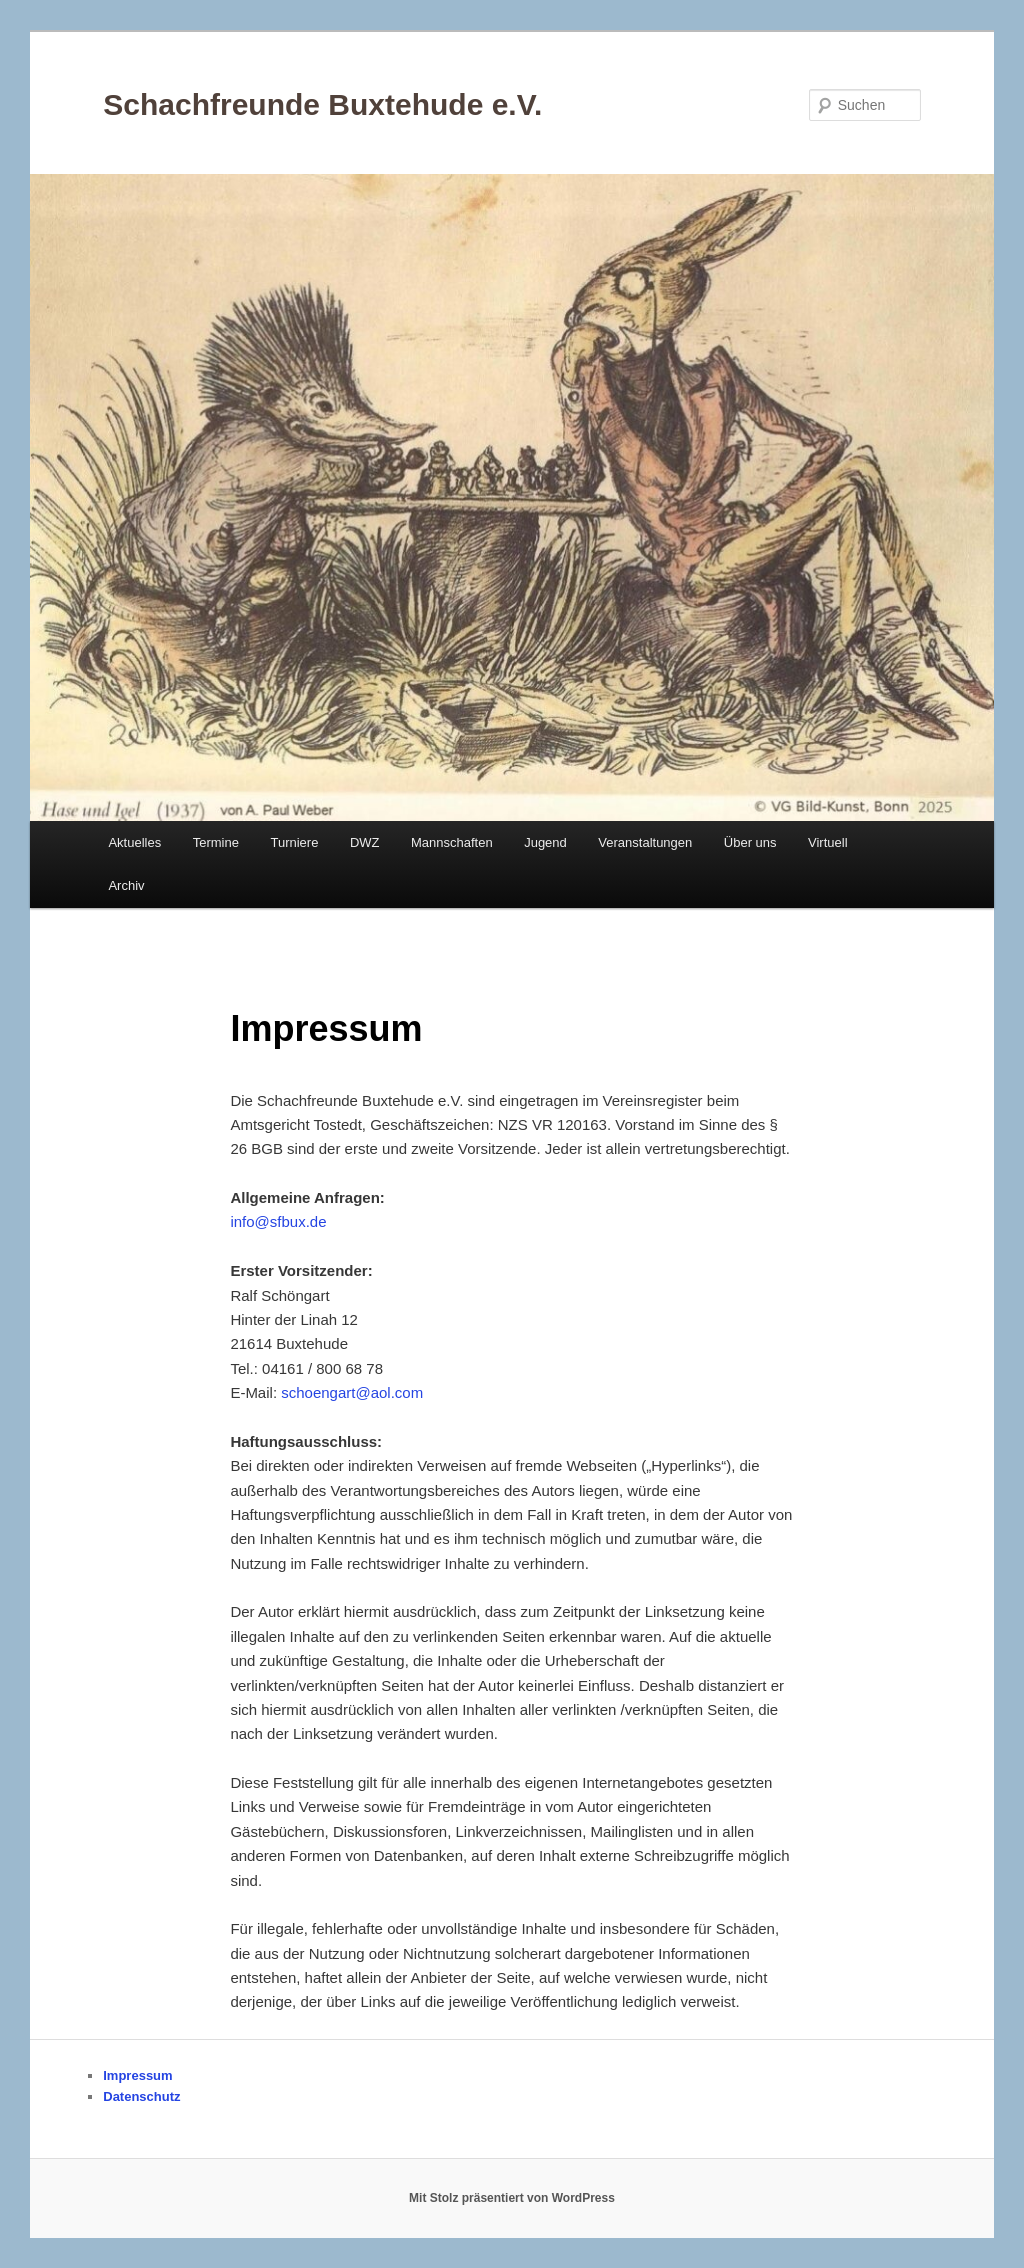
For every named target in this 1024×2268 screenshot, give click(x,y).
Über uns (750, 842)
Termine (216, 842)
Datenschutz (141, 2096)
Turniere (294, 842)
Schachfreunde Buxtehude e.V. (322, 104)
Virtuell (828, 842)
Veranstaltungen (645, 842)
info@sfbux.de (278, 1221)
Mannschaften (452, 842)
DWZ (365, 842)
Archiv (126, 885)
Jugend (545, 842)
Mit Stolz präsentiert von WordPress (512, 2198)
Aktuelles (134, 842)
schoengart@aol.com (352, 1392)
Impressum (137, 2075)
